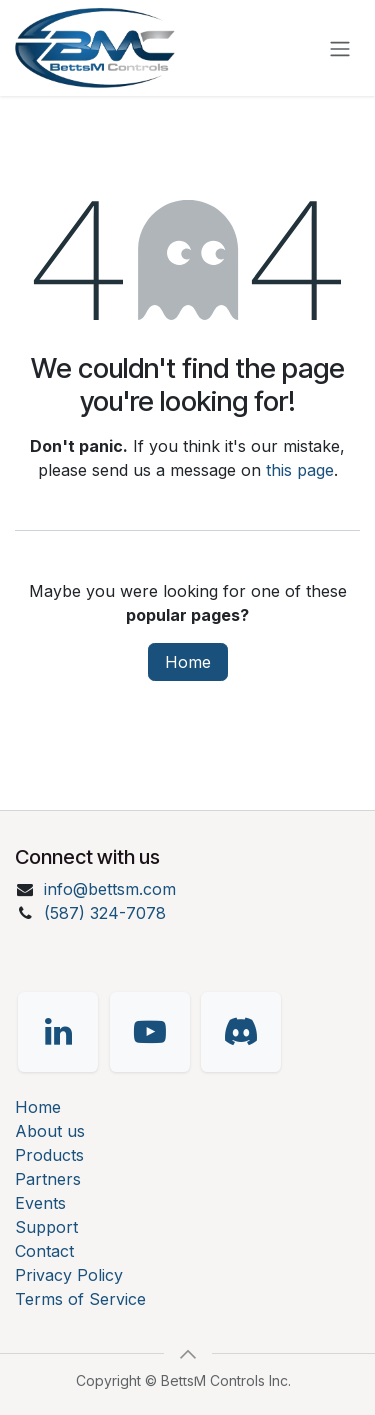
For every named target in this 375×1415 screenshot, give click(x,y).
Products (49, 1155)
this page (300, 470)
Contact (44, 1251)
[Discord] (241, 1032)
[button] (188, 1354)
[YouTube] (150, 1032)
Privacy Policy (69, 1275)
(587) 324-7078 (105, 913)
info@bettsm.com (110, 889)
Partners (48, 1179)
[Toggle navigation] (340, 48)
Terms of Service (80, 1299)
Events (40, 1203)
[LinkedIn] (58, 1032)
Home (188, 662)
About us (50, 1131)
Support (46, 1227)
